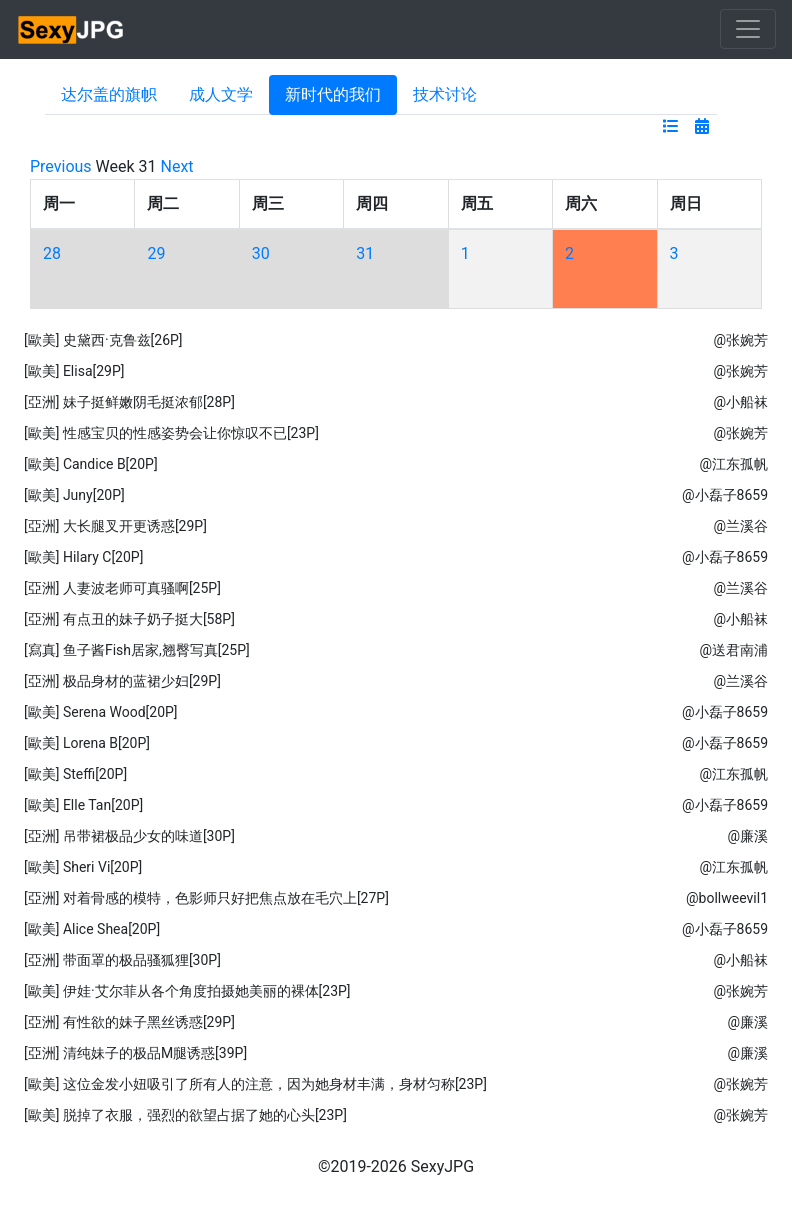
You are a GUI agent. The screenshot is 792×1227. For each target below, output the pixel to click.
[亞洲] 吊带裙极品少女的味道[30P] (129, 836)
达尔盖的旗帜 (109, 94)
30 (261, 253)
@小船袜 (740, 402)
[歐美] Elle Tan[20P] (83, 805)
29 (156, 253)
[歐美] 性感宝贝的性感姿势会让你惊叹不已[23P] (171, 433)
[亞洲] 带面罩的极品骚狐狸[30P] (122, 960)
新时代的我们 (333, 94)
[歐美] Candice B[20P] (91, 464)
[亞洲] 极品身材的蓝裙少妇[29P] (122, 681)
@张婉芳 (740, 340)
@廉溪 (747, 836)
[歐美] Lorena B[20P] (87, 743)
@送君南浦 (733, 650)
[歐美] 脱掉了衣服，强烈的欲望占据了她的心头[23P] (185, 1115)
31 (365, 253)
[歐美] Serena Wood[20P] (101, 712)
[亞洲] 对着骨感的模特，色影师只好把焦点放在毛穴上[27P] (206, 898)
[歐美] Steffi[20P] (75, 774)
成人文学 (221, 94)
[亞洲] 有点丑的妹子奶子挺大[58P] (129, 619)
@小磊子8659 (725, 495)
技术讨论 (445, 94)
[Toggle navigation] (748, 29)
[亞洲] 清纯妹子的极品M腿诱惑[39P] (135, 1053)
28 (52, 253)
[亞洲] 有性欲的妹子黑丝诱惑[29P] (129, 1022)
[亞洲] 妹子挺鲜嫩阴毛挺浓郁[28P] (129, 402)
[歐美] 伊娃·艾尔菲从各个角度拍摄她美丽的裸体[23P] (187, 991)
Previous (61, 166)
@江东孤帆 (733, 464)
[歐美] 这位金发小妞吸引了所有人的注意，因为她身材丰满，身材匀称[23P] (255, 1084)
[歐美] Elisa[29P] (74, 371)
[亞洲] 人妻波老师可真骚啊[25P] (122, 588)
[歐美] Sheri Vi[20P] (83, 867)
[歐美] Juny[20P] (74, 495)
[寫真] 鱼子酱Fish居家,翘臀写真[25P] (137, 650)
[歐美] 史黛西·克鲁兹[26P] (103, 340)
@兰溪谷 (740, 526)
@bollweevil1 (727, 898)
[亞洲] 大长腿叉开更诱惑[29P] (115, 526)
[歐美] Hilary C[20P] (83, 557)
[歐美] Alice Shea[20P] (92, 929)
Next (177, 166)
